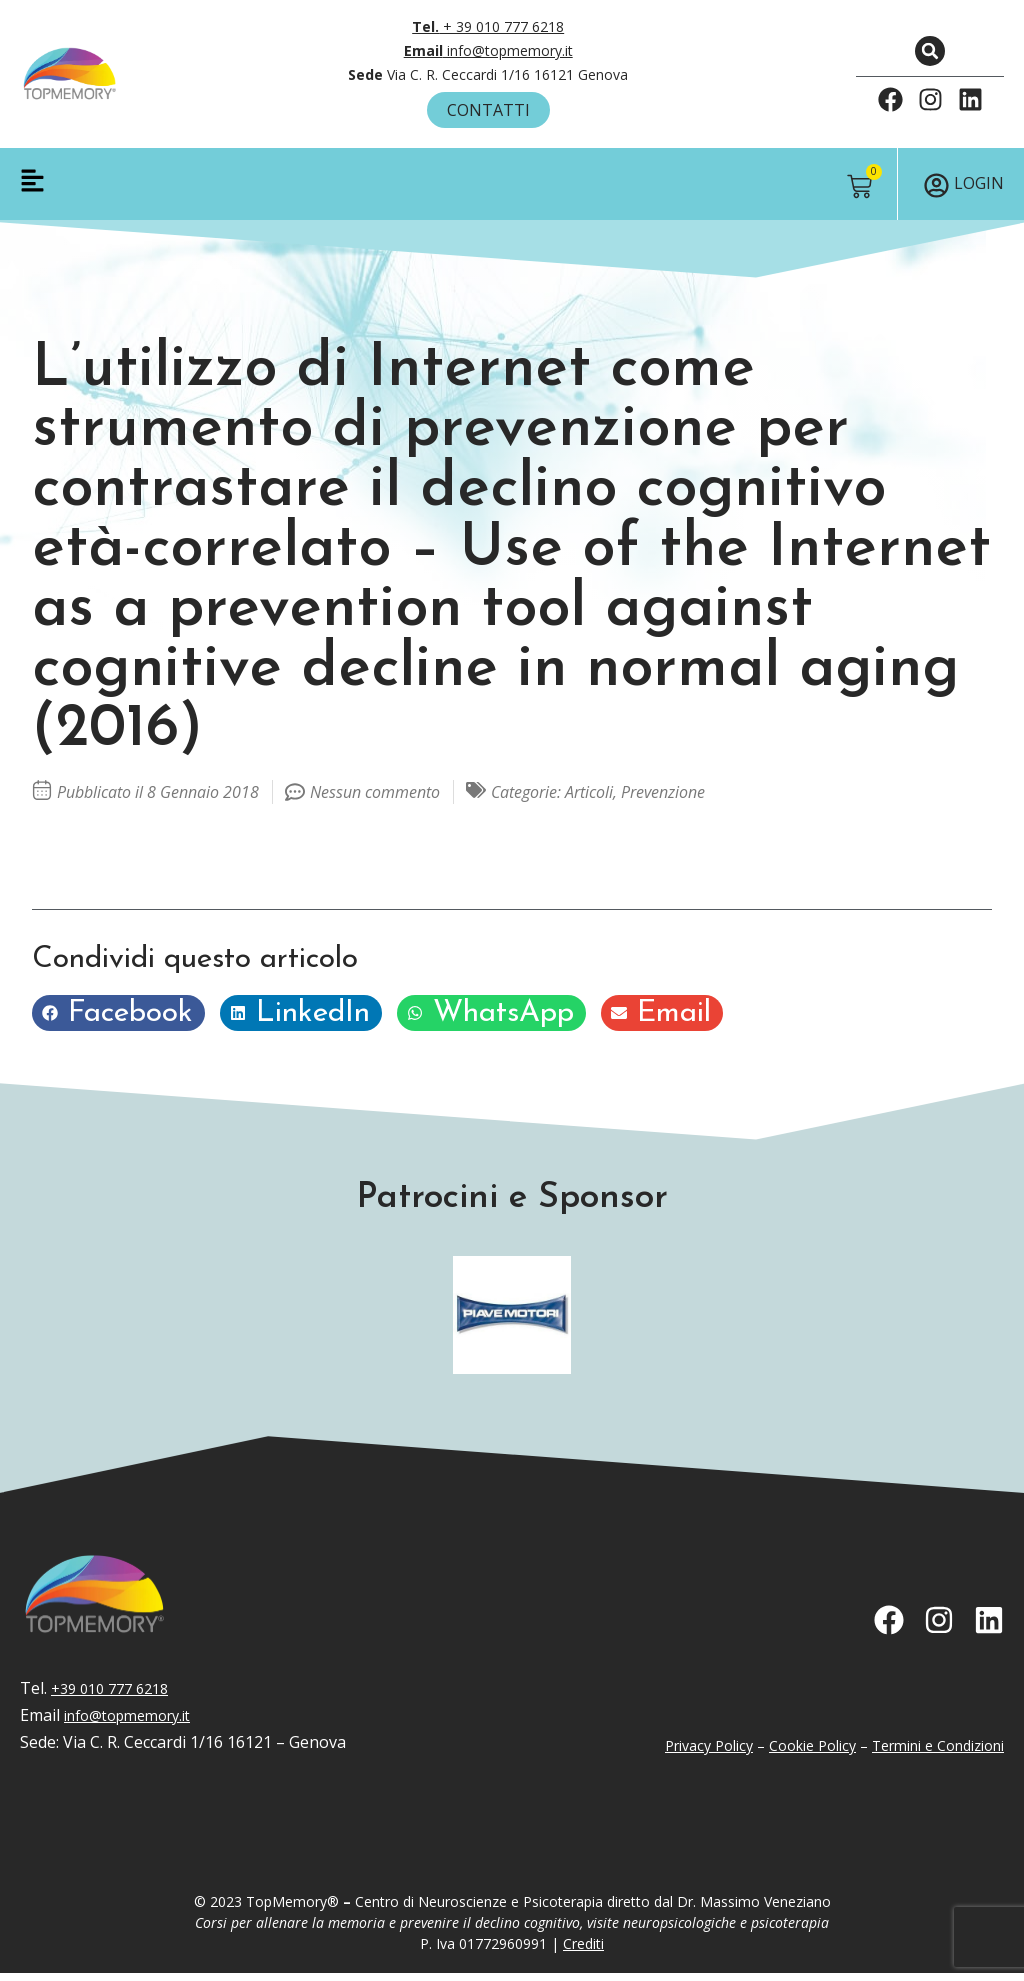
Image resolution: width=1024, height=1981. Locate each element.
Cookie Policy (812, 1753)
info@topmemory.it (488, 50)
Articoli (589, 800)
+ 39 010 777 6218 (488, 26)
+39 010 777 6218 (109, 1696)
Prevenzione (663, 800)
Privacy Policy (709, 1753)
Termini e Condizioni (938, 1753)
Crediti (583, 1951)
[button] (930, 51)
